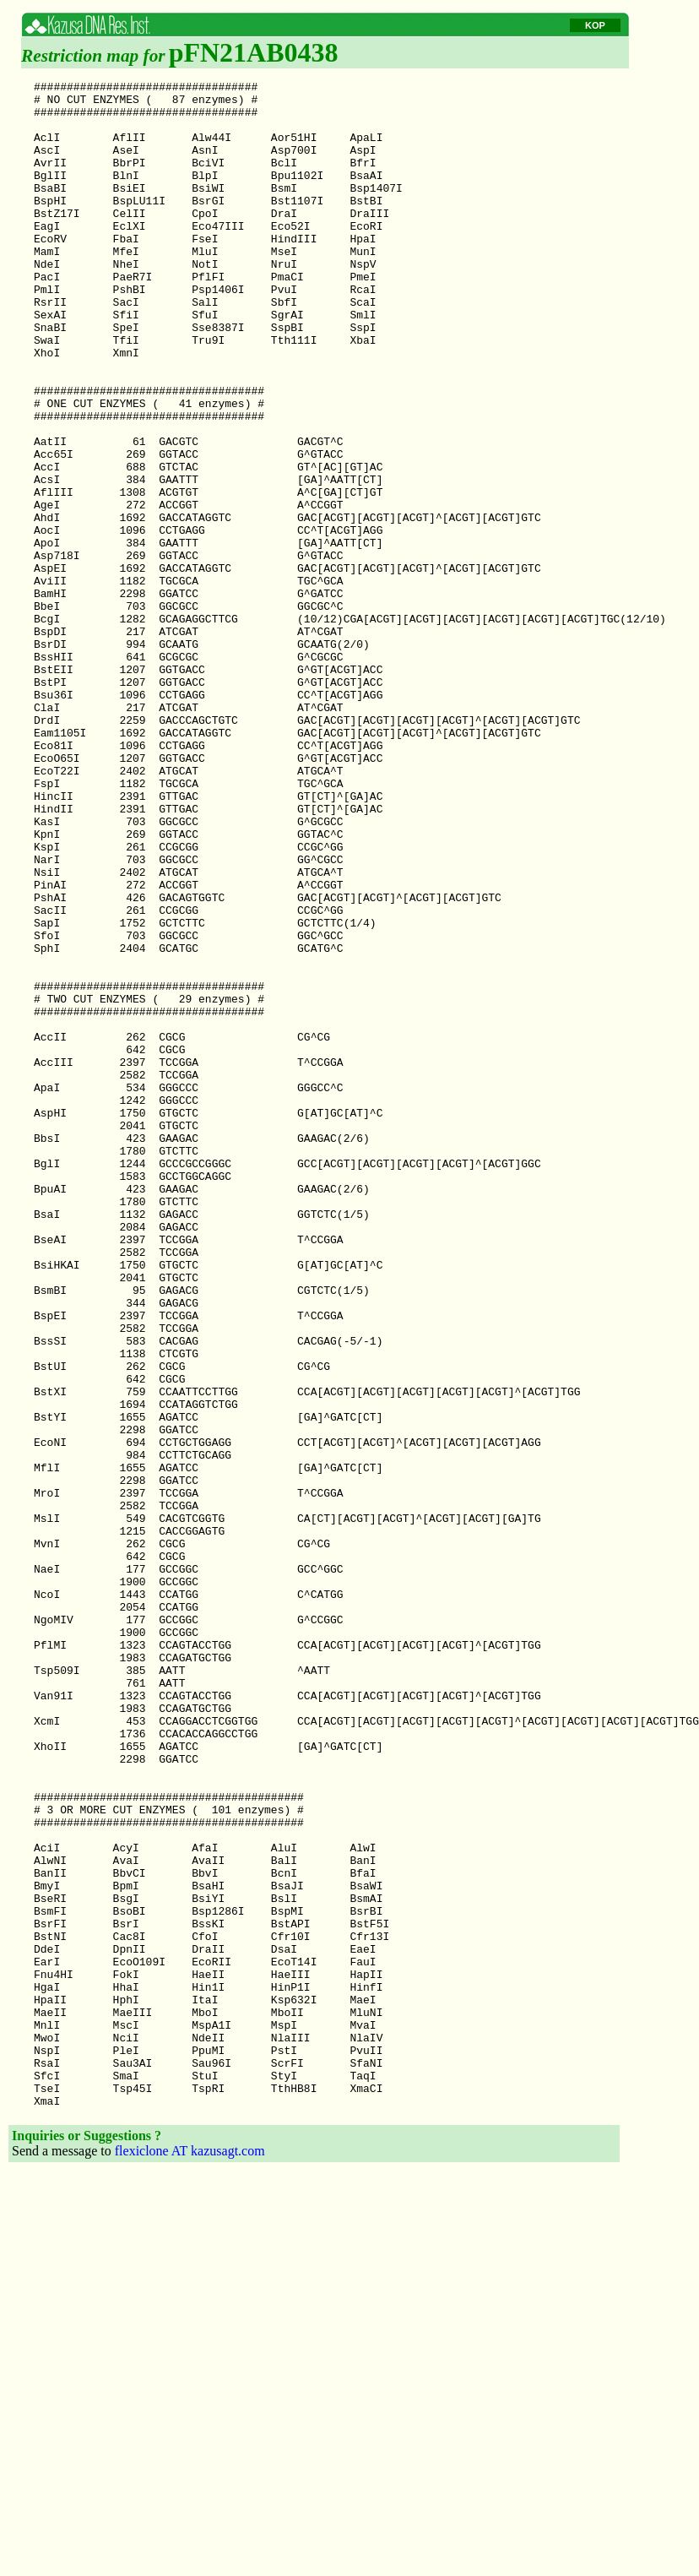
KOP (595, 25)
